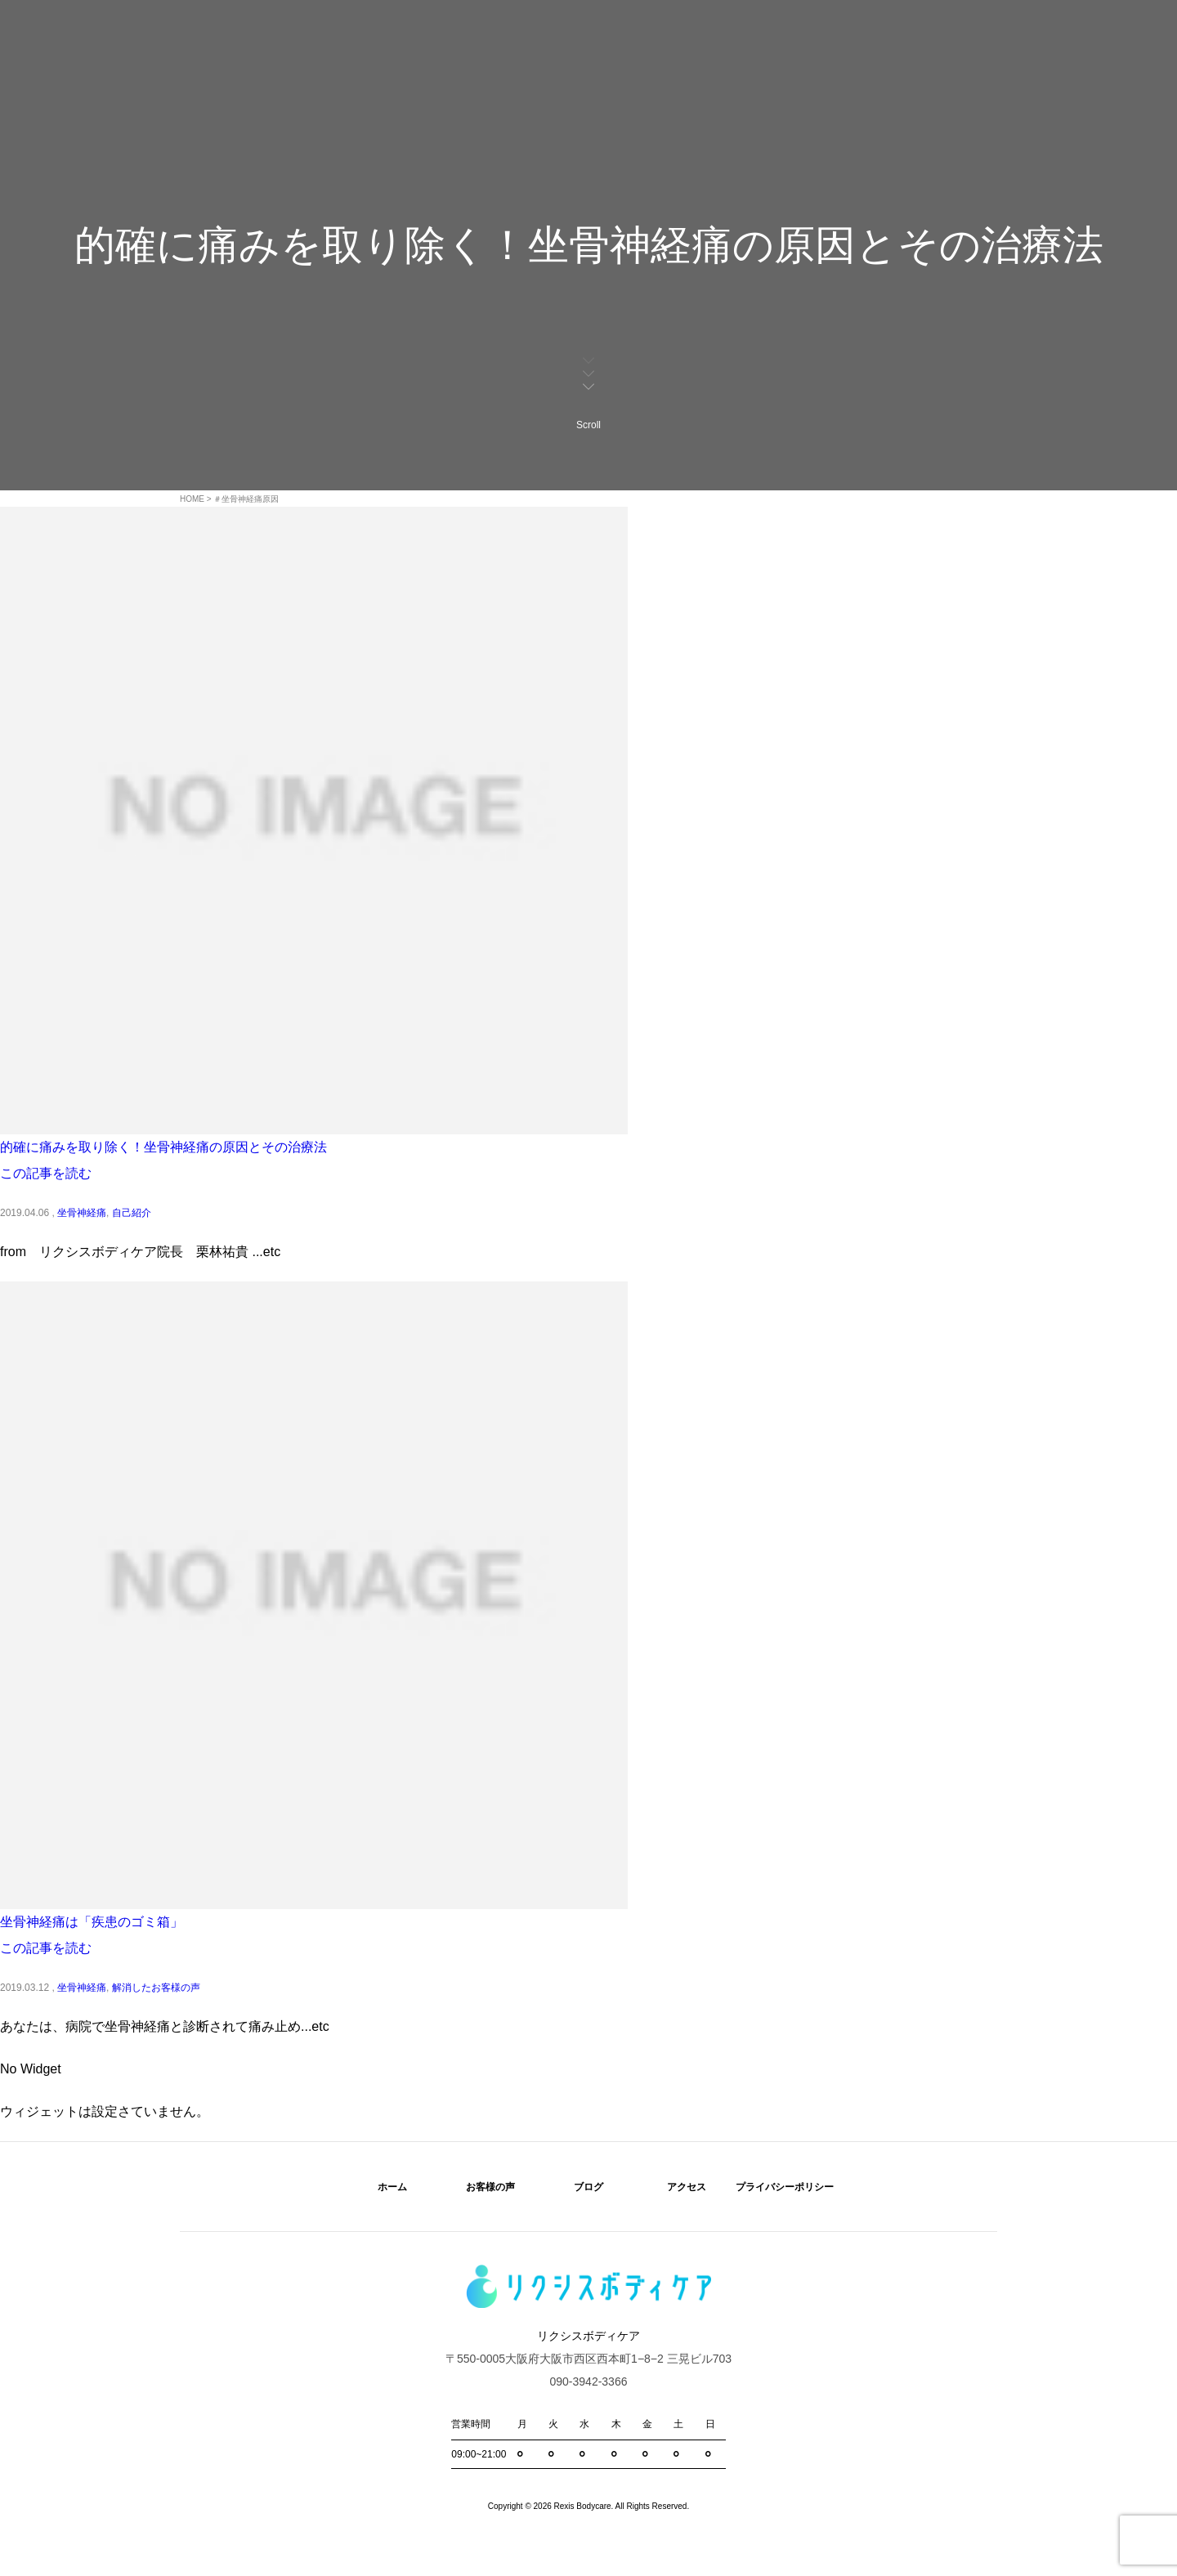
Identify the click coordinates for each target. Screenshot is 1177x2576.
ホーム (392, 2187)
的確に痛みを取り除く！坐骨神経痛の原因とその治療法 (163, 1147)
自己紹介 (131, 1213)
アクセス (686, 2187)
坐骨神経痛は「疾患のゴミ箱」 (91, 1922)
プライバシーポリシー (785, 2187)
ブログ (588, 2187)
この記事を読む (46, 1173)
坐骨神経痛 (81, 1213)
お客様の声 (490, 2187)
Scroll (588, 392)
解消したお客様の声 (156, 1987)
